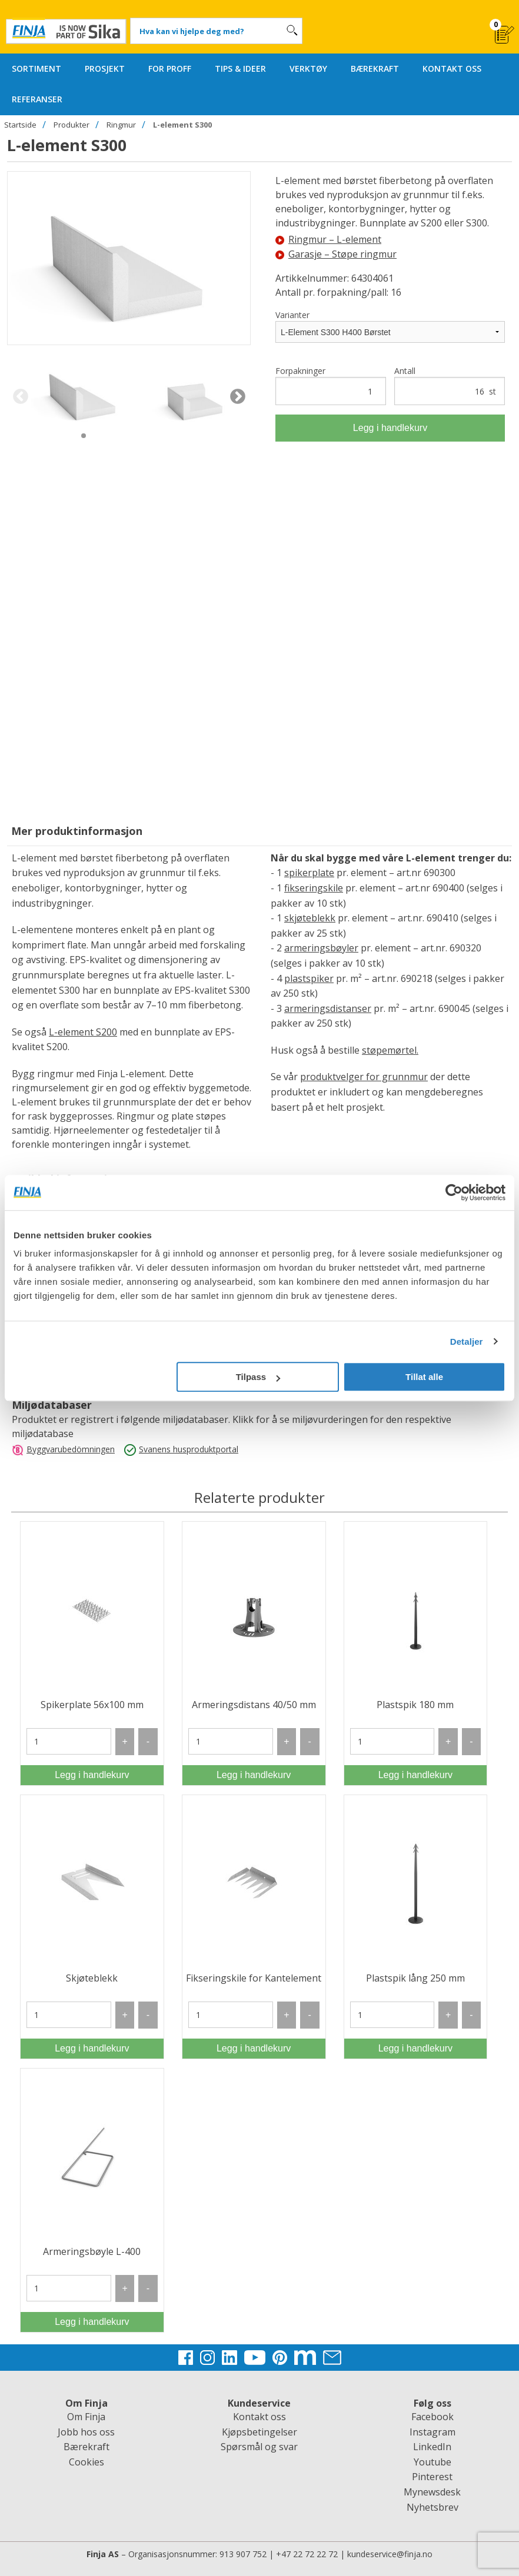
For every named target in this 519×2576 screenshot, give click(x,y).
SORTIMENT (36, 68)
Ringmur (121, 124)
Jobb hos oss (86, 2431)
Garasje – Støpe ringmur (336, 254)
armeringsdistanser (327, 1008)
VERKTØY (308, 68)
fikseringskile (313, 887)
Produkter (71, 124)
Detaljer (466, 1342)
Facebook (432, 2416)
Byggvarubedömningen (70, 1449)
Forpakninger (330, 385)
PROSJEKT (105, 68)
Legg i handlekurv (390, 428)
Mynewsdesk (432, 2491)
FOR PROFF (169, 68)
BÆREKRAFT (375, 68)
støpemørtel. (390, 1050)
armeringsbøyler (321, 947)
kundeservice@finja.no (389, 2554)
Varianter (292, 314)
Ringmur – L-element (328, 239)
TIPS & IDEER (240, 68)
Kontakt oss (259, 2416)
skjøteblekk (309, 917)
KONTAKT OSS (451, 68)
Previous (20, 397)
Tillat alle (424, 1377)
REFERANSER (37, 99)
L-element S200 (83, 1031)
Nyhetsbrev (432, 2507)
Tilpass (258, 1377)
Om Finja (86, 2416)
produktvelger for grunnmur (364, 1076)
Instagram (432, 2431)
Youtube (432, 2461)
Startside (20, 124)
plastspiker (309, 978)
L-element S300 (182, 124)
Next (237, 397)
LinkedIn (432, 2446)
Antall (449, 385)
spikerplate (309, 872)
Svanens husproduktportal (188, 1449)
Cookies (86, 2461)
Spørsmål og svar (259, 2446)
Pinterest (432, 2476)
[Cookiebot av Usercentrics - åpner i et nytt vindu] (453, 1192)
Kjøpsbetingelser (259, 2431)
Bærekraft (86, 2446)
